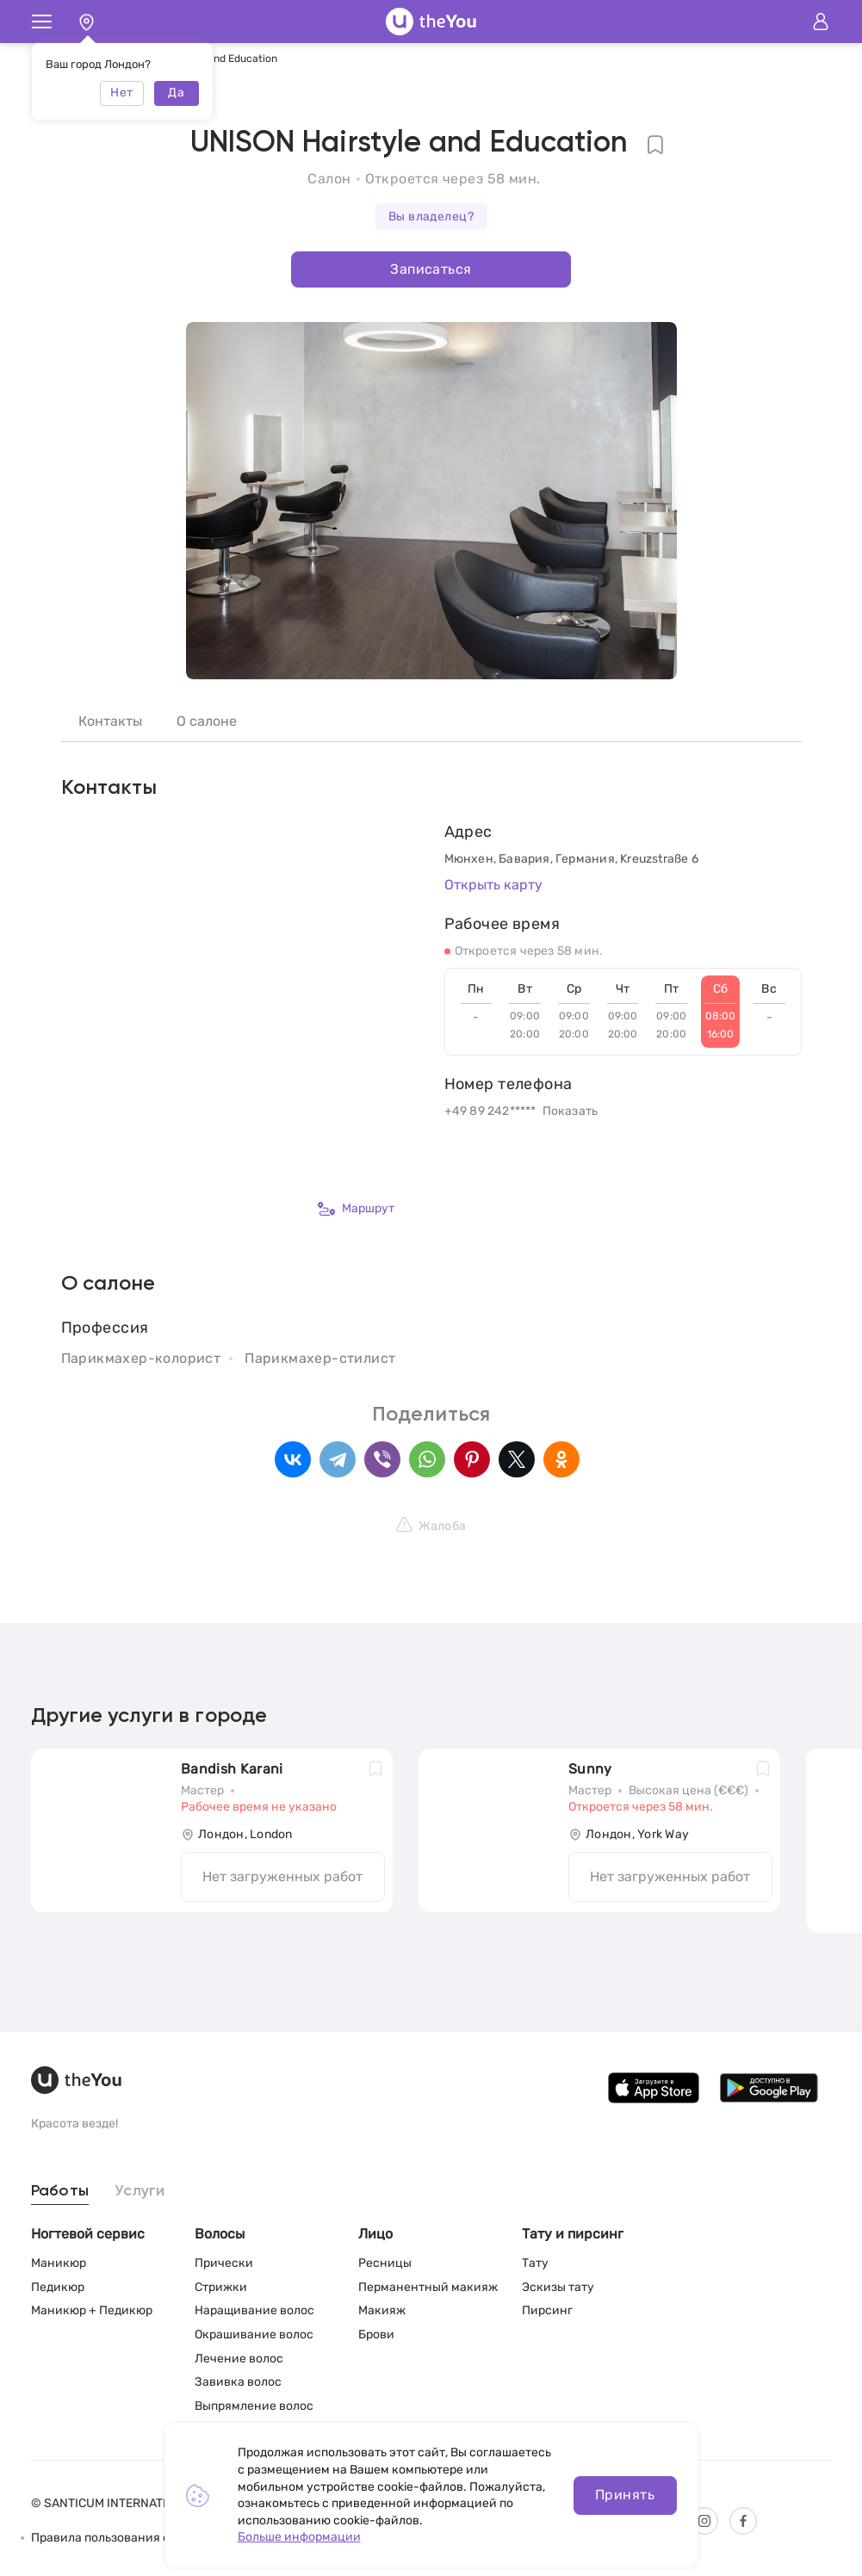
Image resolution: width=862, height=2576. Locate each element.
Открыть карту (493, 884)
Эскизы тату (558, 2287)
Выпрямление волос (254, 2406)
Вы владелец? (431, 216)
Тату (535, 2263)
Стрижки (221, 2287)
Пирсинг (547, 2310)
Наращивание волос (254, 2310)
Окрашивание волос (254, 2334)
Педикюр (57, 2287)
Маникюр (58, 2263)
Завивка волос (238, 2382)
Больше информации (299, 2537)
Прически (224, 2263)
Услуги (140, 2191)
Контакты (110, 721)
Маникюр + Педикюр (91, 2310)
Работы (60, 2191)
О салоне (207, 721)
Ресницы (385, 2263)
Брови (376, 2334)
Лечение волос (239, 2358)
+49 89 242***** (490, 1111)
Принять (624, 2494)
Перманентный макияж (428, 2287)
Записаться (430, 269)
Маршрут (356, 1208)
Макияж (382, 2310)
